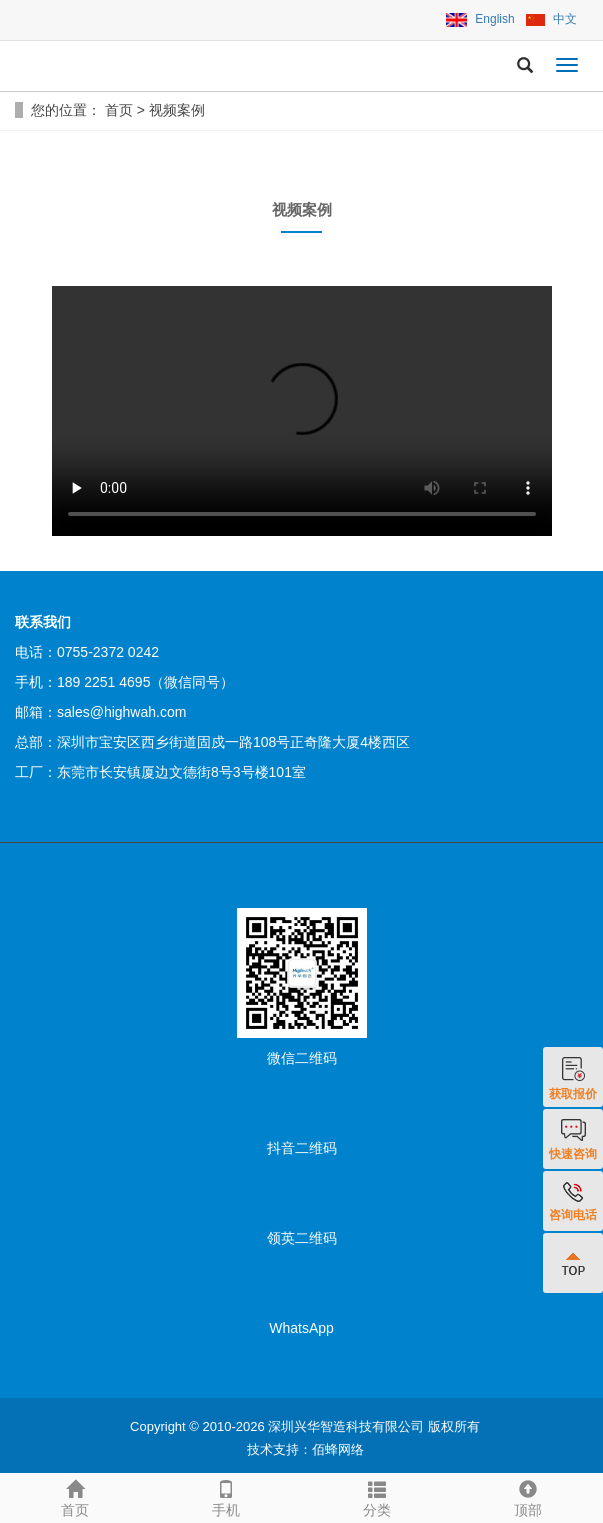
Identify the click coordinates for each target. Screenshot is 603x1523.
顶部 (527, 1496)
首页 (119, 110)
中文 (551, 19)
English (480, 19)
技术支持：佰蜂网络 (305, 1449)
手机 (226, 1496)
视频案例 (177, 110)
